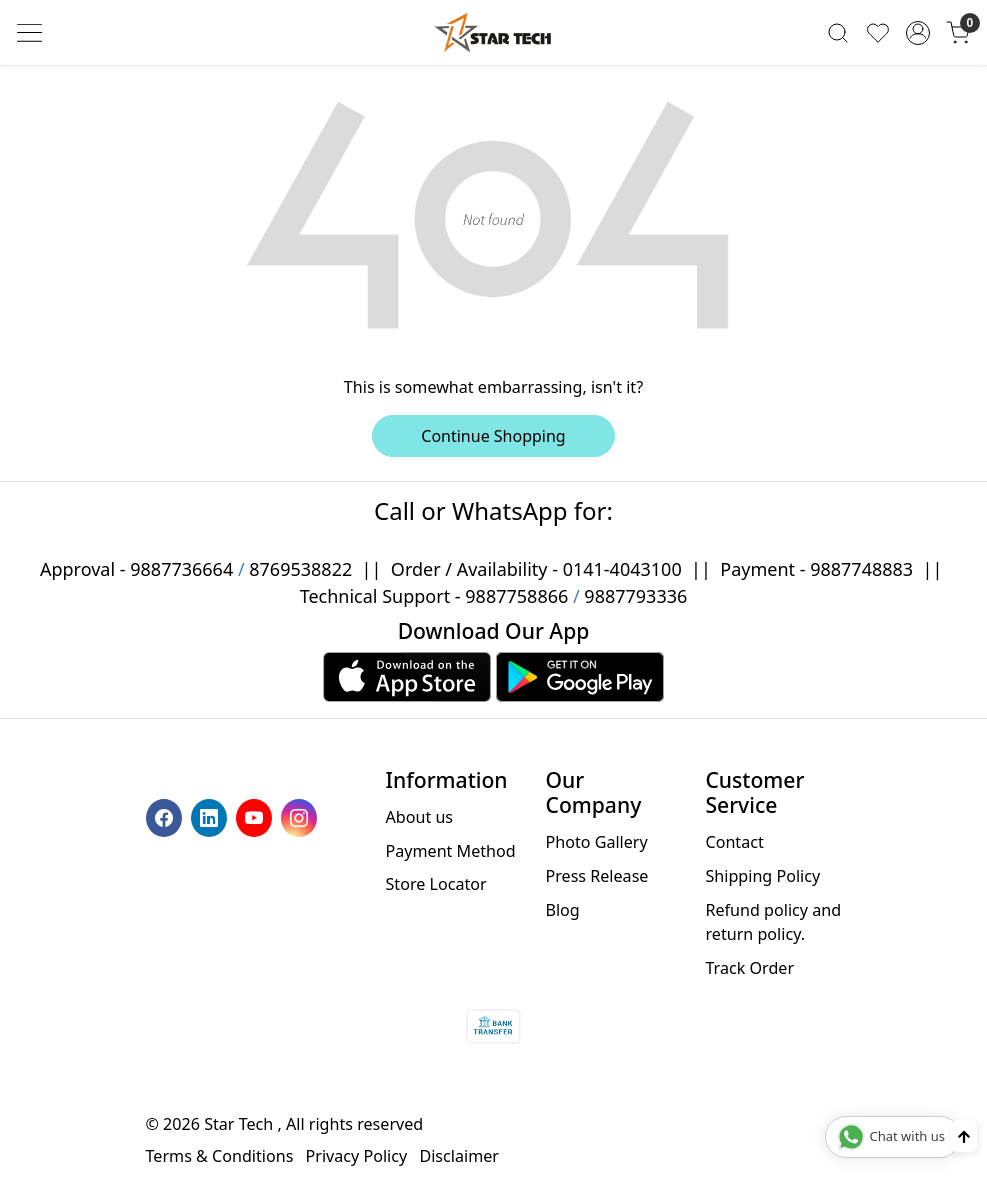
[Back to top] (964, 1136)
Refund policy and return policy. (773, 922)
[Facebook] (166, 816)
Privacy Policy (357, 1156)
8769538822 (300, 569)
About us (420, 817)
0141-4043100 (622, 569)
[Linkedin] (211, 816)
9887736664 (181, 569)
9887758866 (516, 596)
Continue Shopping (493, 436)
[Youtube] (256, 816)
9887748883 (861, 569)
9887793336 (635, 596)
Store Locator (436, 884)
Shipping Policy (762, 876)
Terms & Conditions (220, 1156)
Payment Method (451, 851)
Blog (562, 910)
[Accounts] (918, 33)
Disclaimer (459, 1156)
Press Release (596, 876)
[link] (838, 33)
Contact (734, 842)
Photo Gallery (596, 842)
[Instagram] (301, 816)
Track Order (749, 968)
